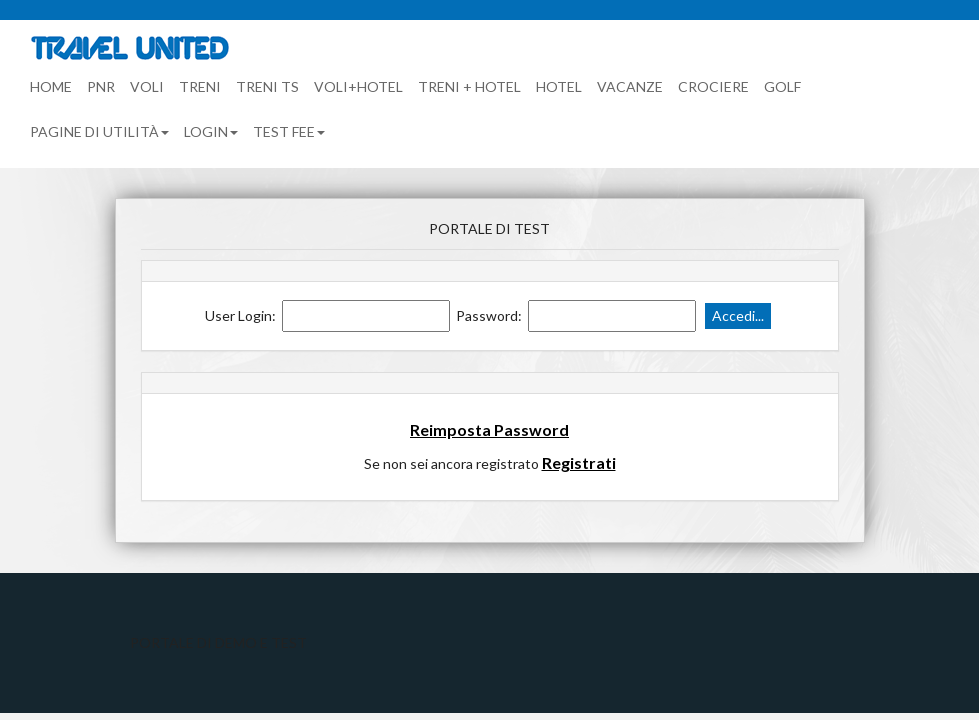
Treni (200, 86)
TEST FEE (289, 131)
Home (51, 86)
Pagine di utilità (99, 131)
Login (211, 131)
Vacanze (630, 86)
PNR (101, 86)
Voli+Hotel (358, 86)
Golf (782, 86)
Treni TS (267, 86)
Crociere (713, 86)
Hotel (559, 86)
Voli (147, 86)
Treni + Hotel (469, 86)
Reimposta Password (489, 429)
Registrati (579, 462)
